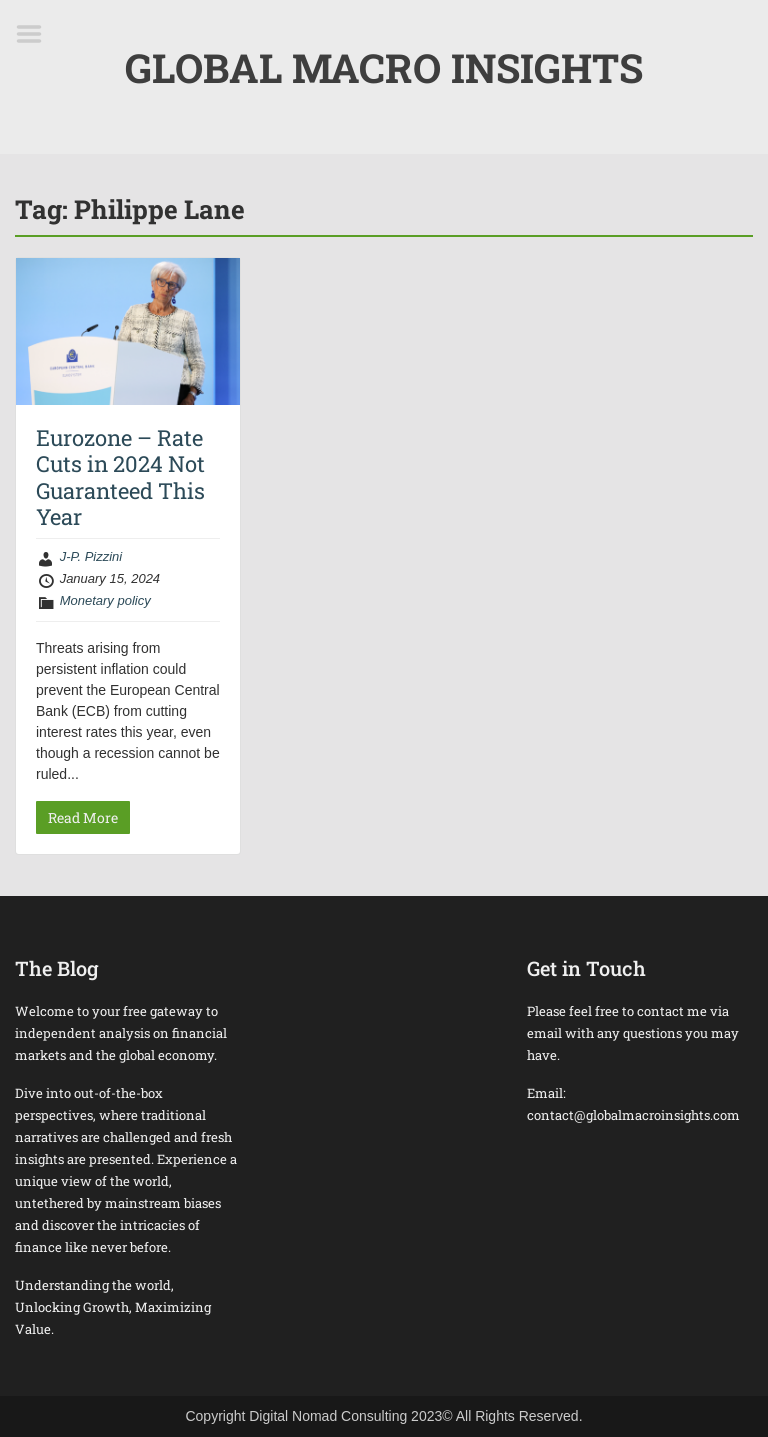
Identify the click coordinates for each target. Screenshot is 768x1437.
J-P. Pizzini (91, 556)
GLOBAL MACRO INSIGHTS (384, 67)
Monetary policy (105, 600)
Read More (83, 817)
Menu (36, 34)
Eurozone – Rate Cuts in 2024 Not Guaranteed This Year (120, 477)
